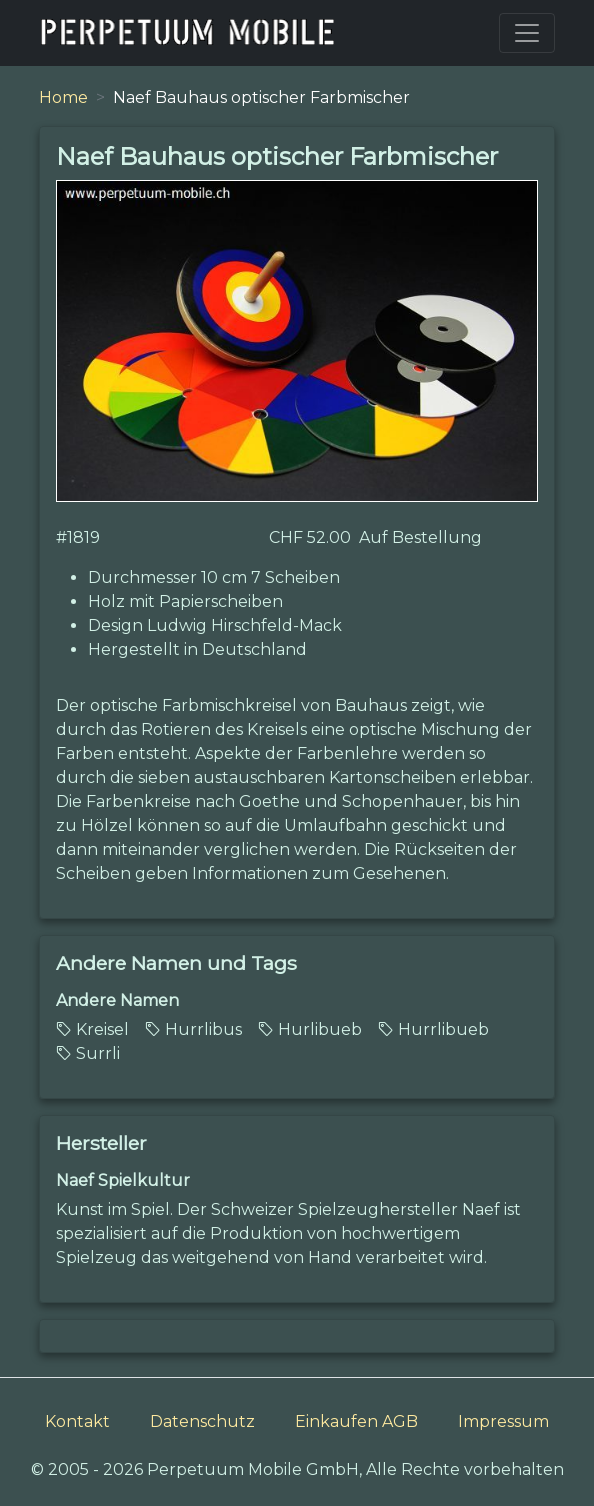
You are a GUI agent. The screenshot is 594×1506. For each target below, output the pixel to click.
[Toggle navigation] (527, 33)
